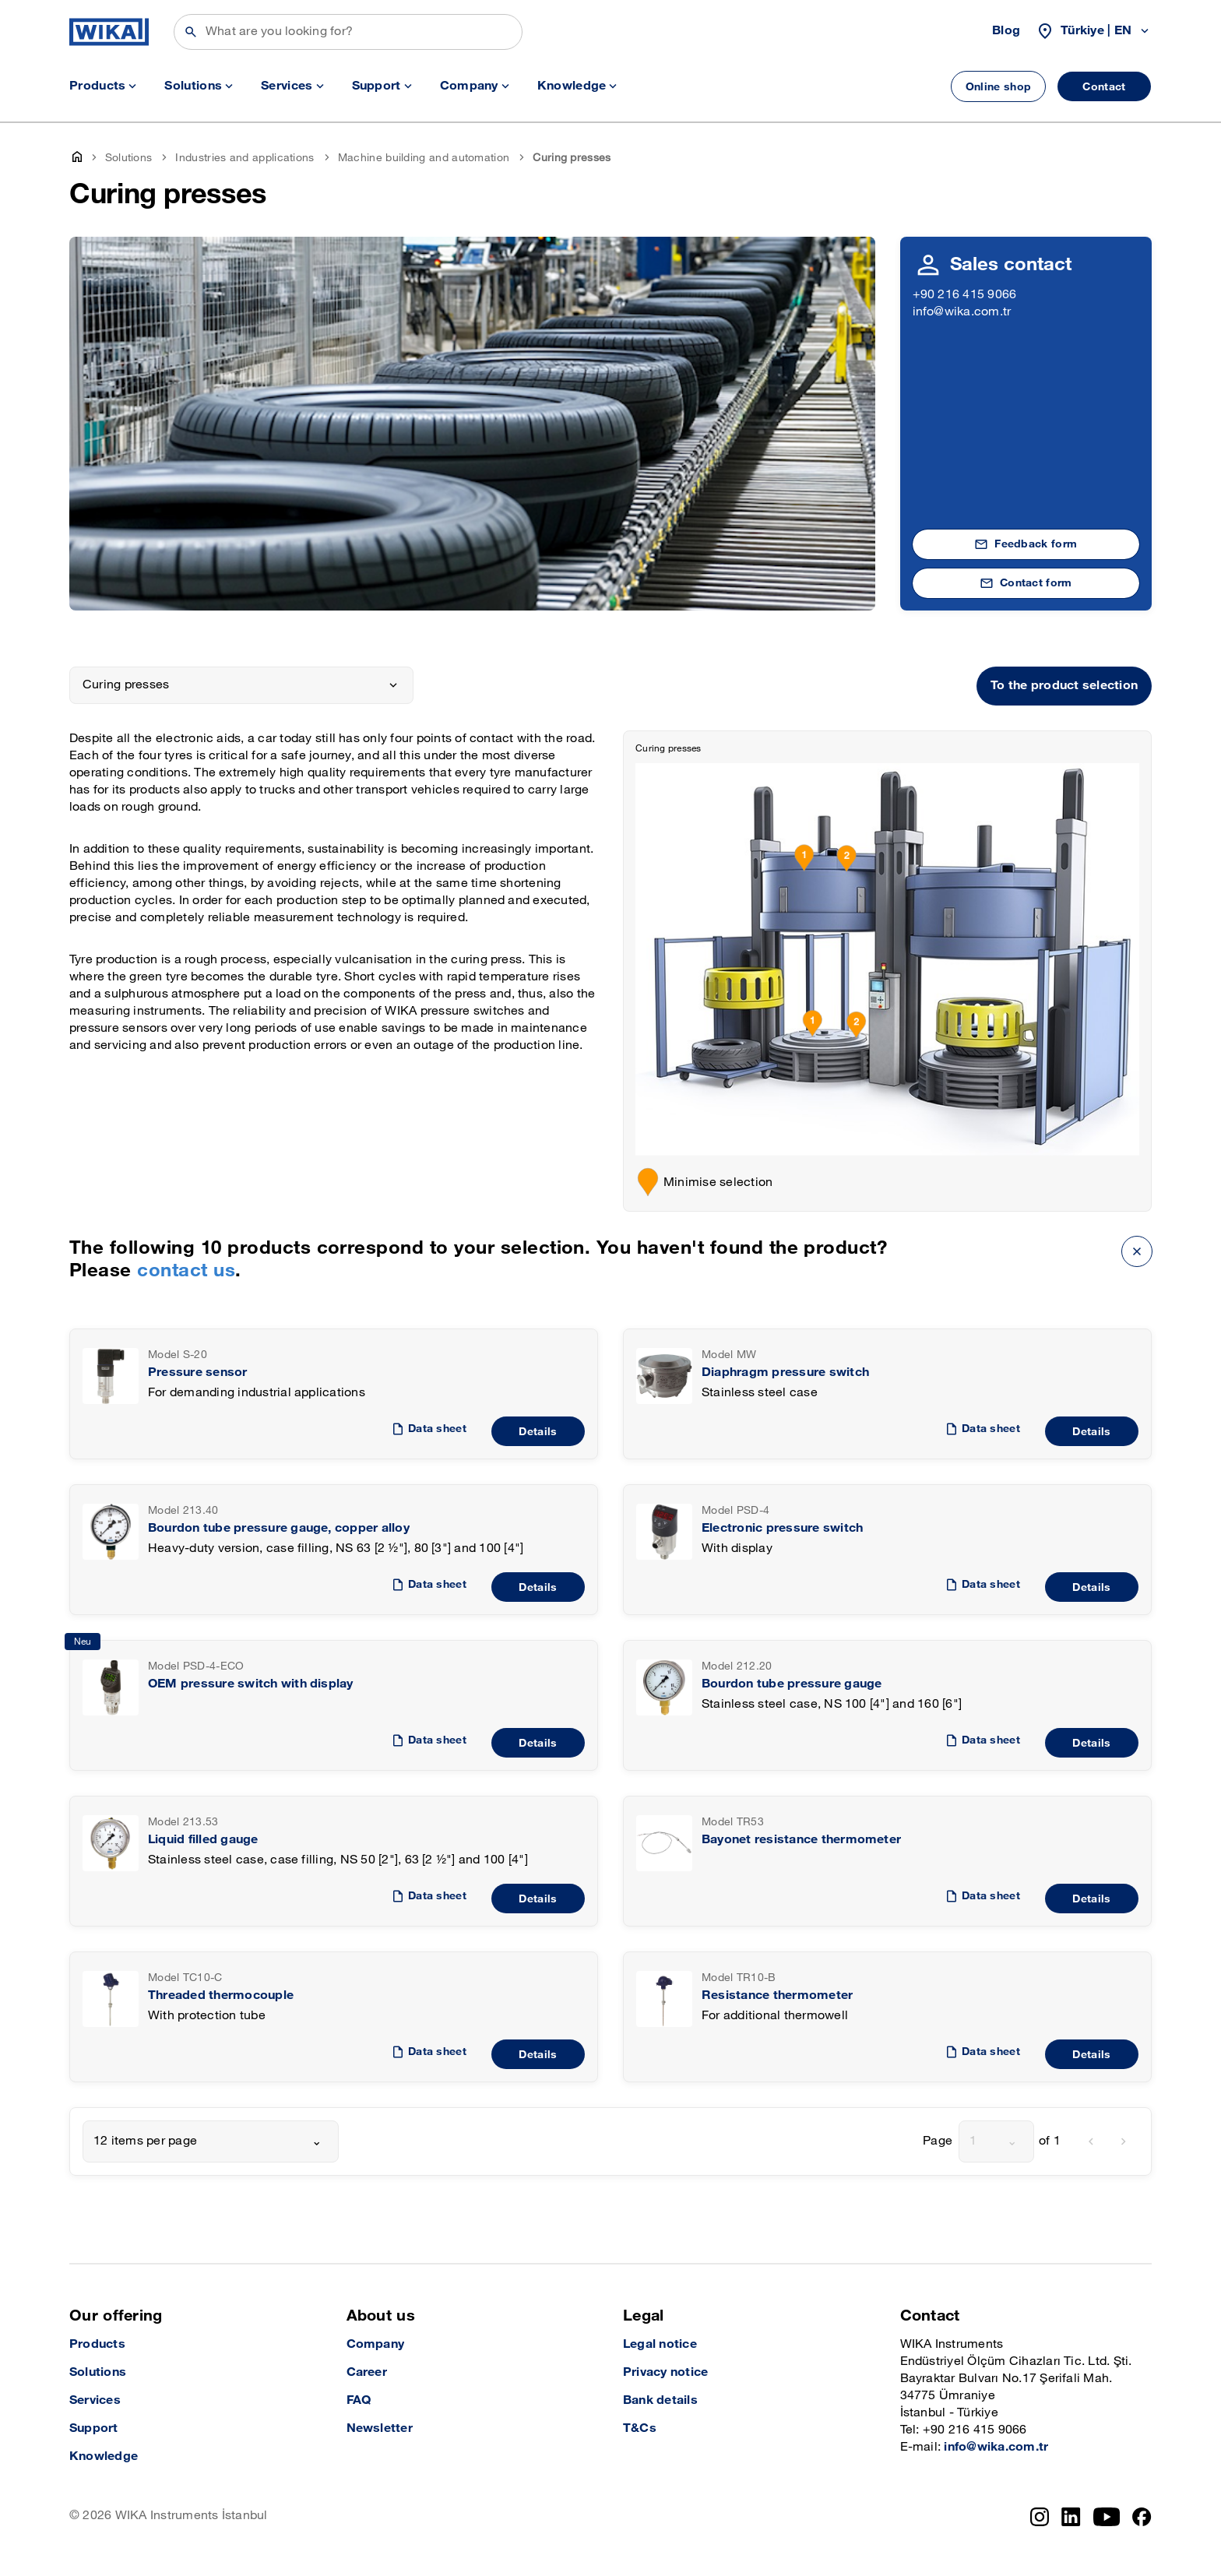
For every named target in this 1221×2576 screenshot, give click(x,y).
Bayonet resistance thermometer (801, 1839)
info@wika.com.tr (962, 311)
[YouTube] (1107, 2516)
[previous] (1091, 2141)
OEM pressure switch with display (251, 1684)
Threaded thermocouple (221, 1995)
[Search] (348, 32)
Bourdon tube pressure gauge (791, 1684)
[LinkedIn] (1071, 2516)
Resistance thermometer (777, 1995)
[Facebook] (1142, 2516)
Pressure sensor (198, 1372)
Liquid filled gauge (203, 1839)
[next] (1123, 2141)
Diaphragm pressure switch (785, 1372)
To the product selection (1064, 685)
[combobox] (211, 2141)
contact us (186, 1270)
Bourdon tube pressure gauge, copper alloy (279, 1528)
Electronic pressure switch (782, 1528)
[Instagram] (1039, 2516)
